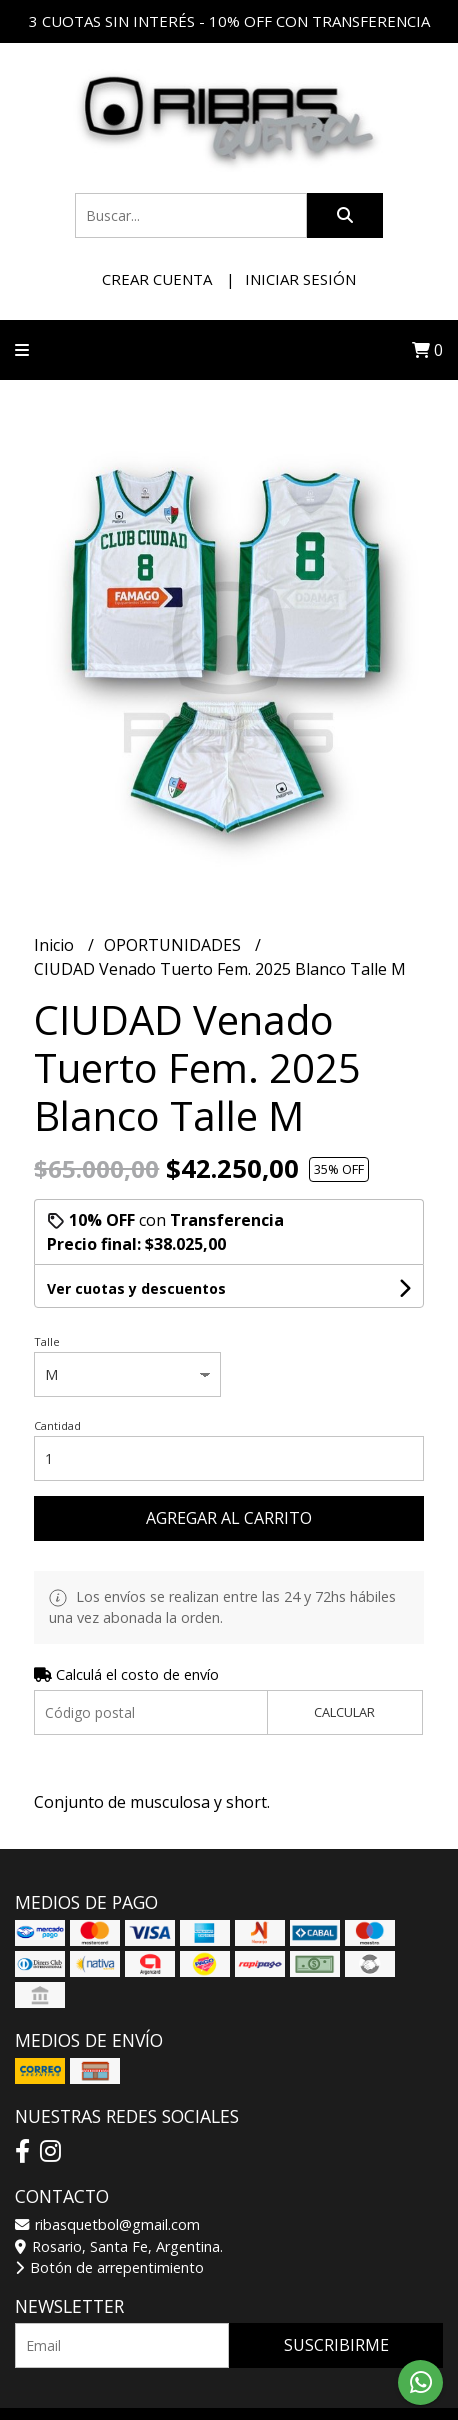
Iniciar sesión (300, 279)
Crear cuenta (157, 279)
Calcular (344, 1712)
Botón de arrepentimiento (109, 2267)
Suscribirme (336, 2345)
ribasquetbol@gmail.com (107, 2224)
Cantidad (57, 1425)
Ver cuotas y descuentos (136, 1288)
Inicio (56, 945)
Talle (47, 1341)
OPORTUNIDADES (174, 945)
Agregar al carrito (229, 1518)
